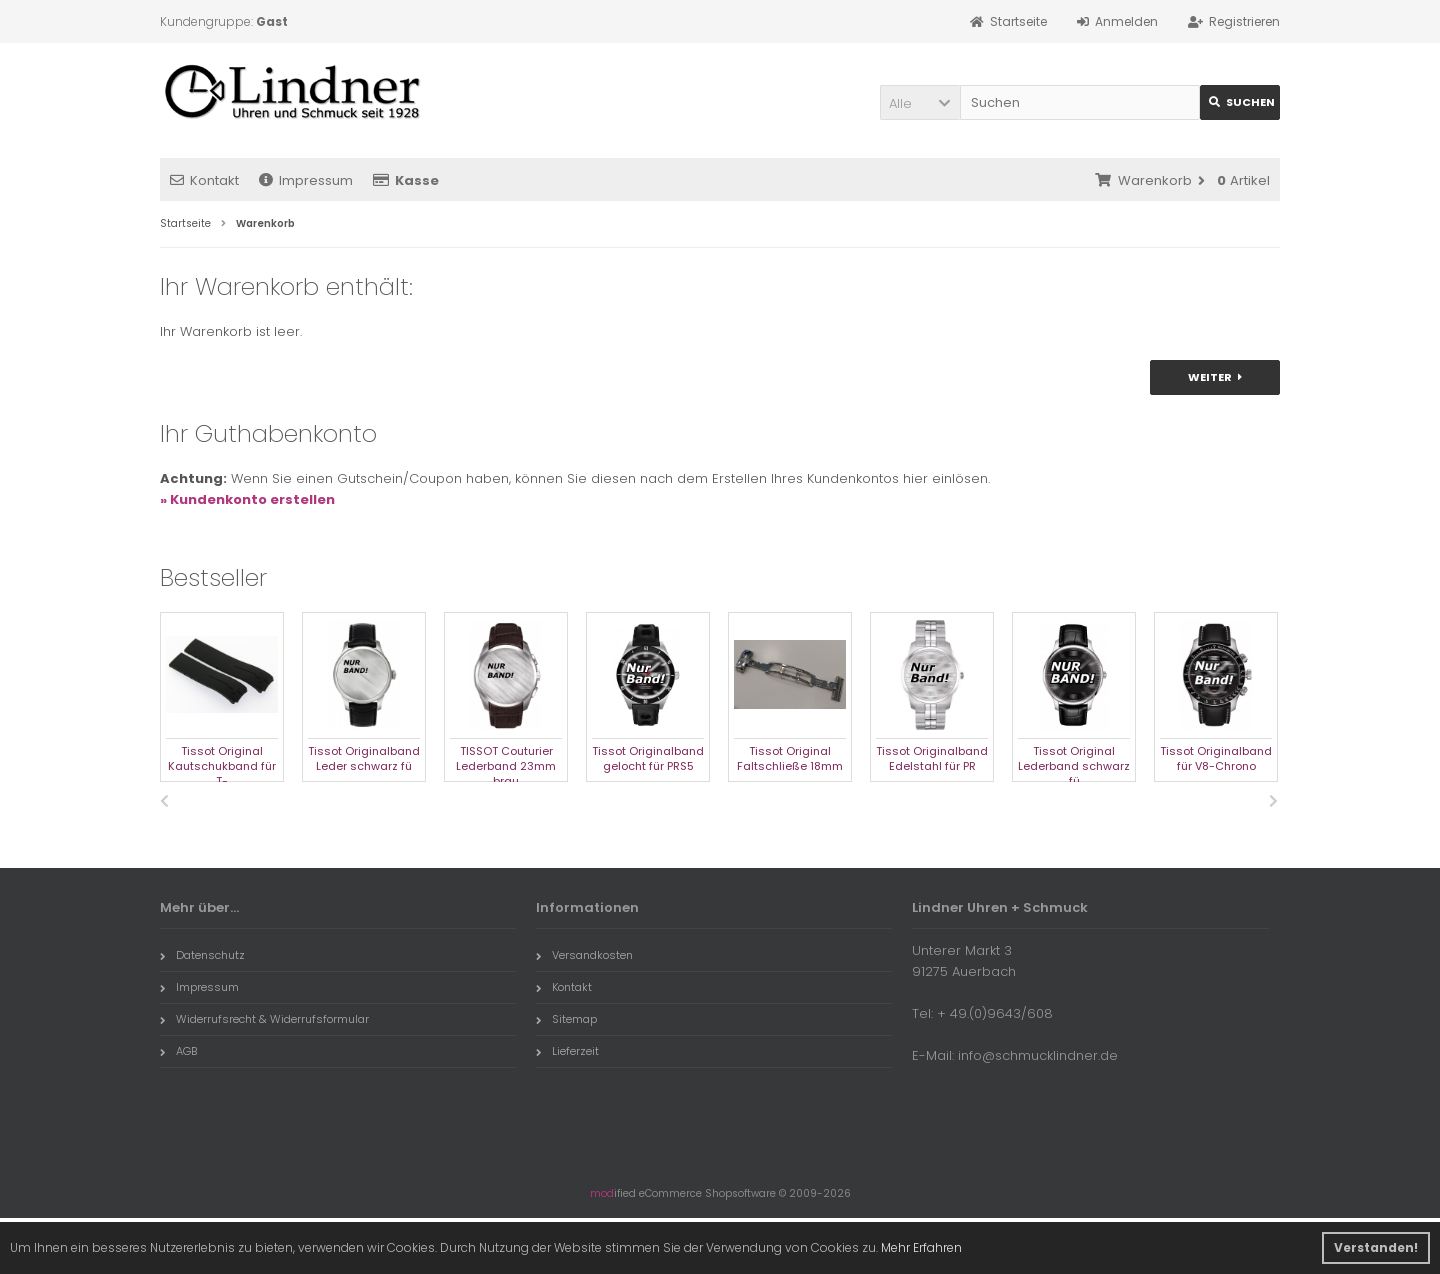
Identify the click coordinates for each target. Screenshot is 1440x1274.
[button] (920, 102)
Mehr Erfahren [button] (921, 1247)
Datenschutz (202, 955)
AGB (178, 1051)
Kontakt (204, 180)
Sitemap (566, 1019)
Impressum (306, 180)
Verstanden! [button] (1376, 1247)
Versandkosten (584, 955)
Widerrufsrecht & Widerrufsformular (264, 1019)
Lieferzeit (567, 1051)
